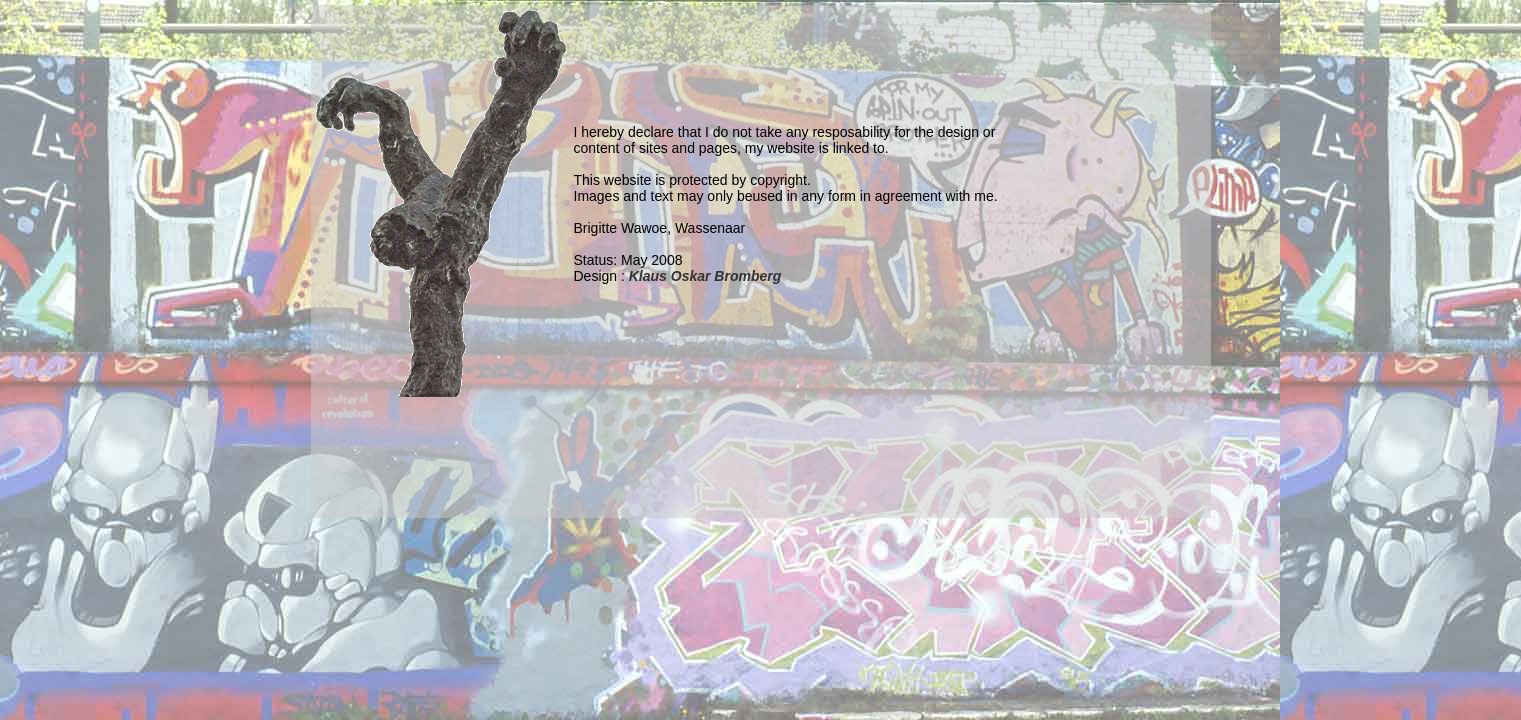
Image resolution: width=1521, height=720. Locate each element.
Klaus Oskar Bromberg (705, 276)
